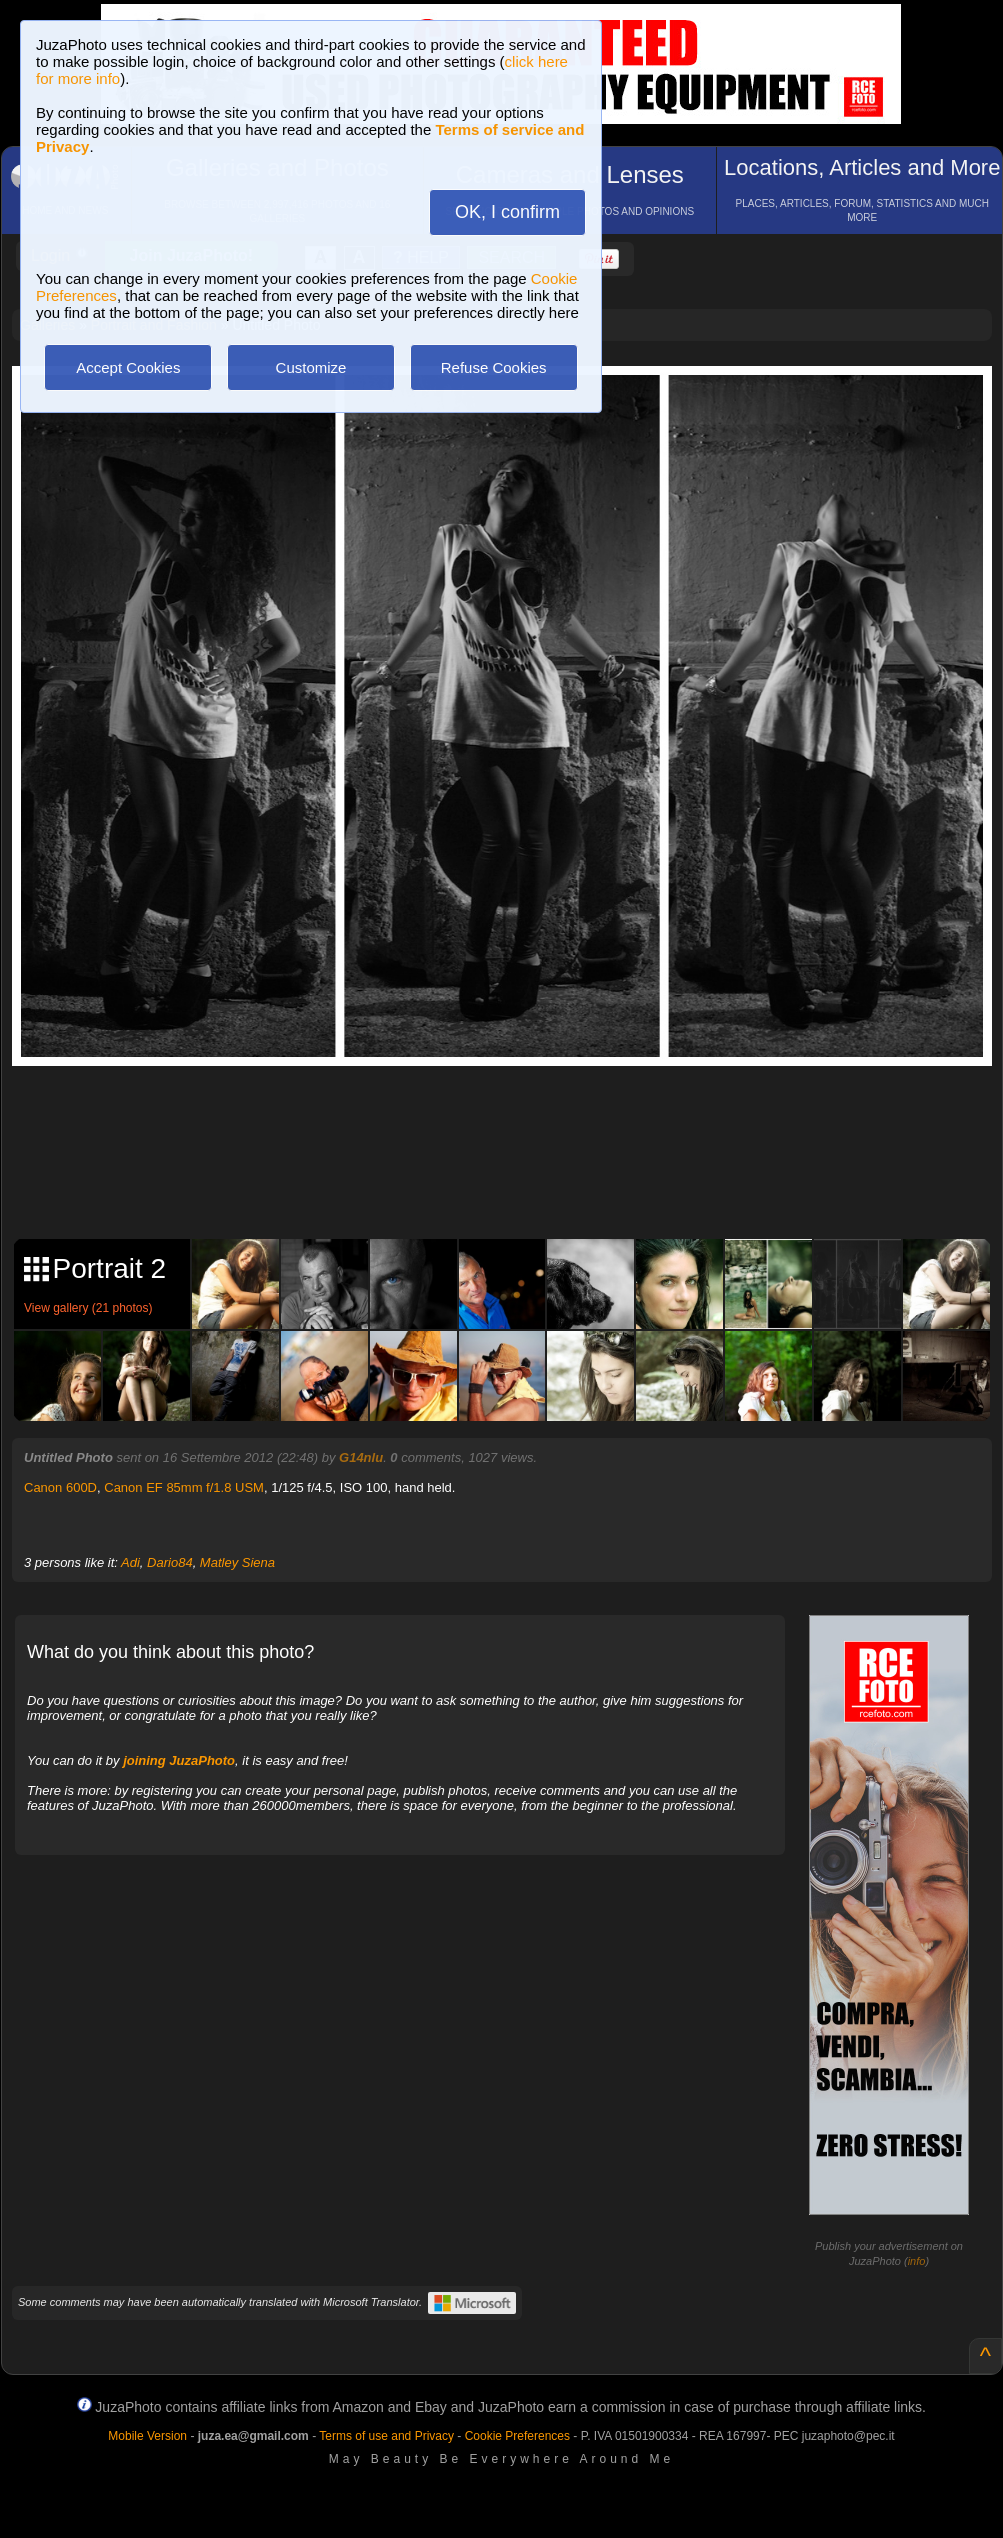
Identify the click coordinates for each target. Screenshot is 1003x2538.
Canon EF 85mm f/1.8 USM (184, 1487)
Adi (130, 1562)
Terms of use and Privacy (386, 2436)
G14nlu (361, 1457)
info (917, 2261)
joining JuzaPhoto (179, 1760)
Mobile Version (147, 2436)
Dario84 (170, 1562)
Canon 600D (60, 1487)
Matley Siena (237, 1562)
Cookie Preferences (517, 2436)
